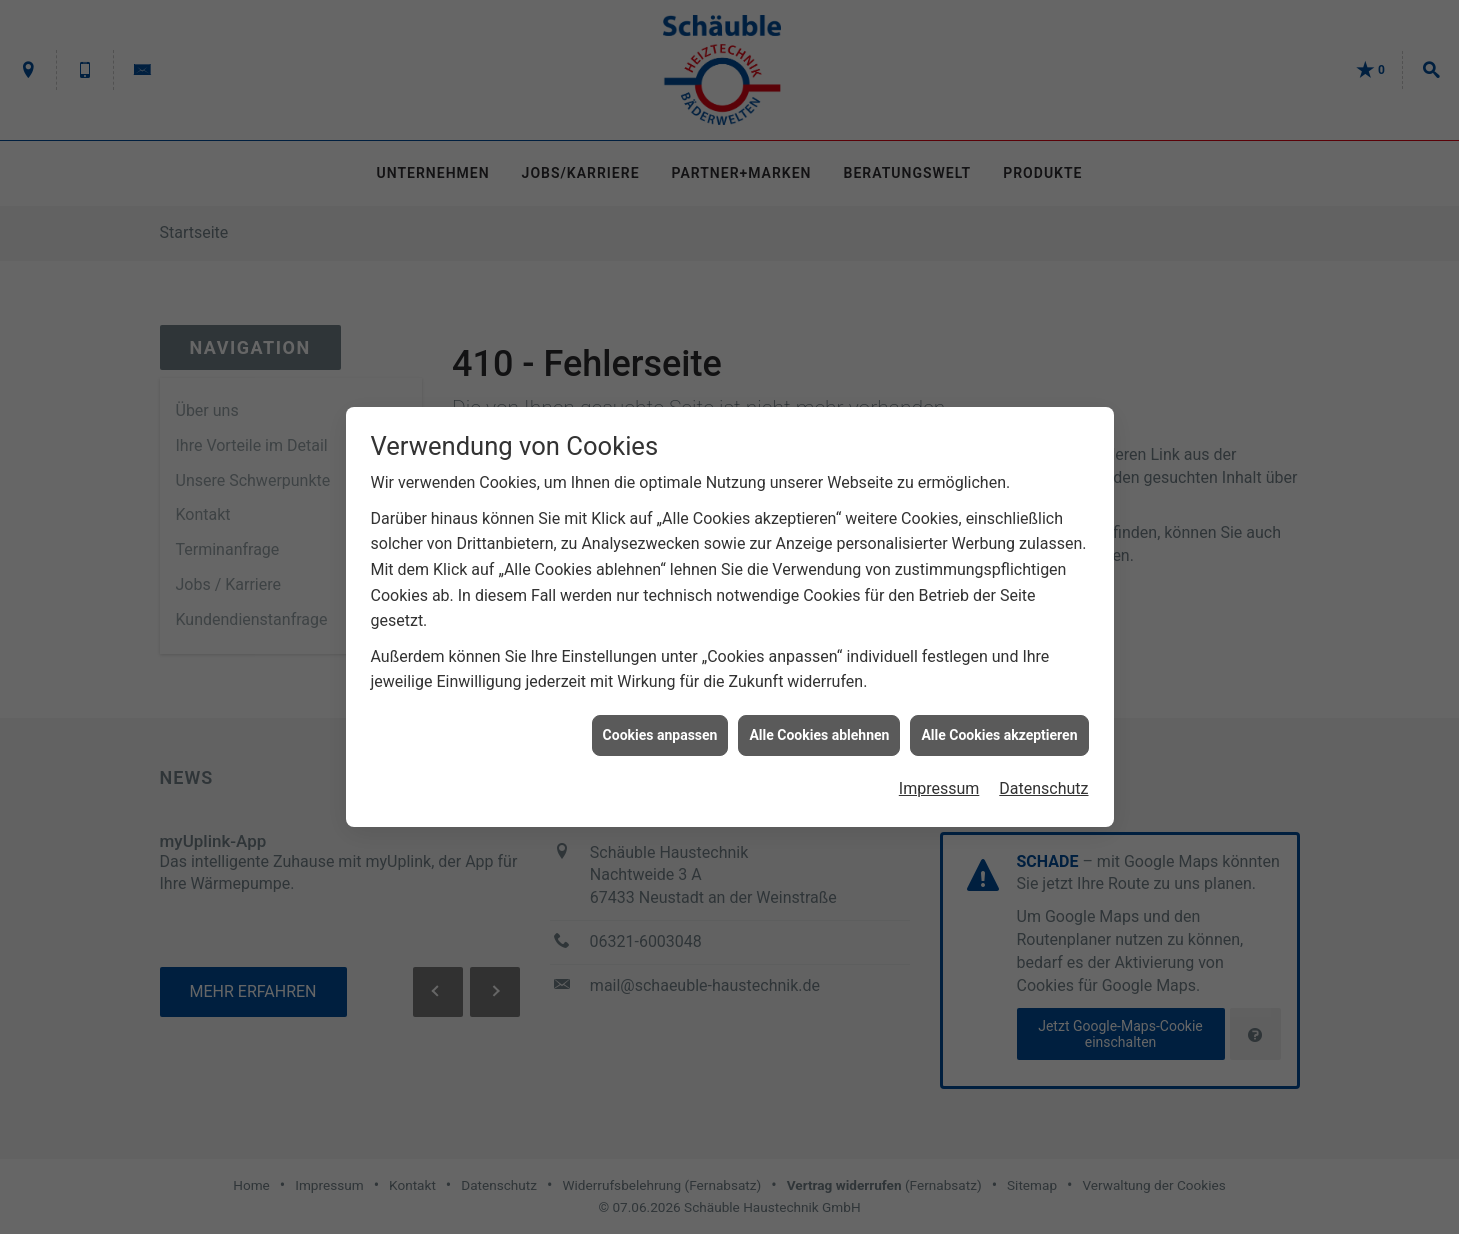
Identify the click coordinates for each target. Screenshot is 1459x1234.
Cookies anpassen (660, 728)
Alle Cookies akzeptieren (999, 728)
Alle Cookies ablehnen (819, 728)
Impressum (939, 782)
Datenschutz (1043, 782)
